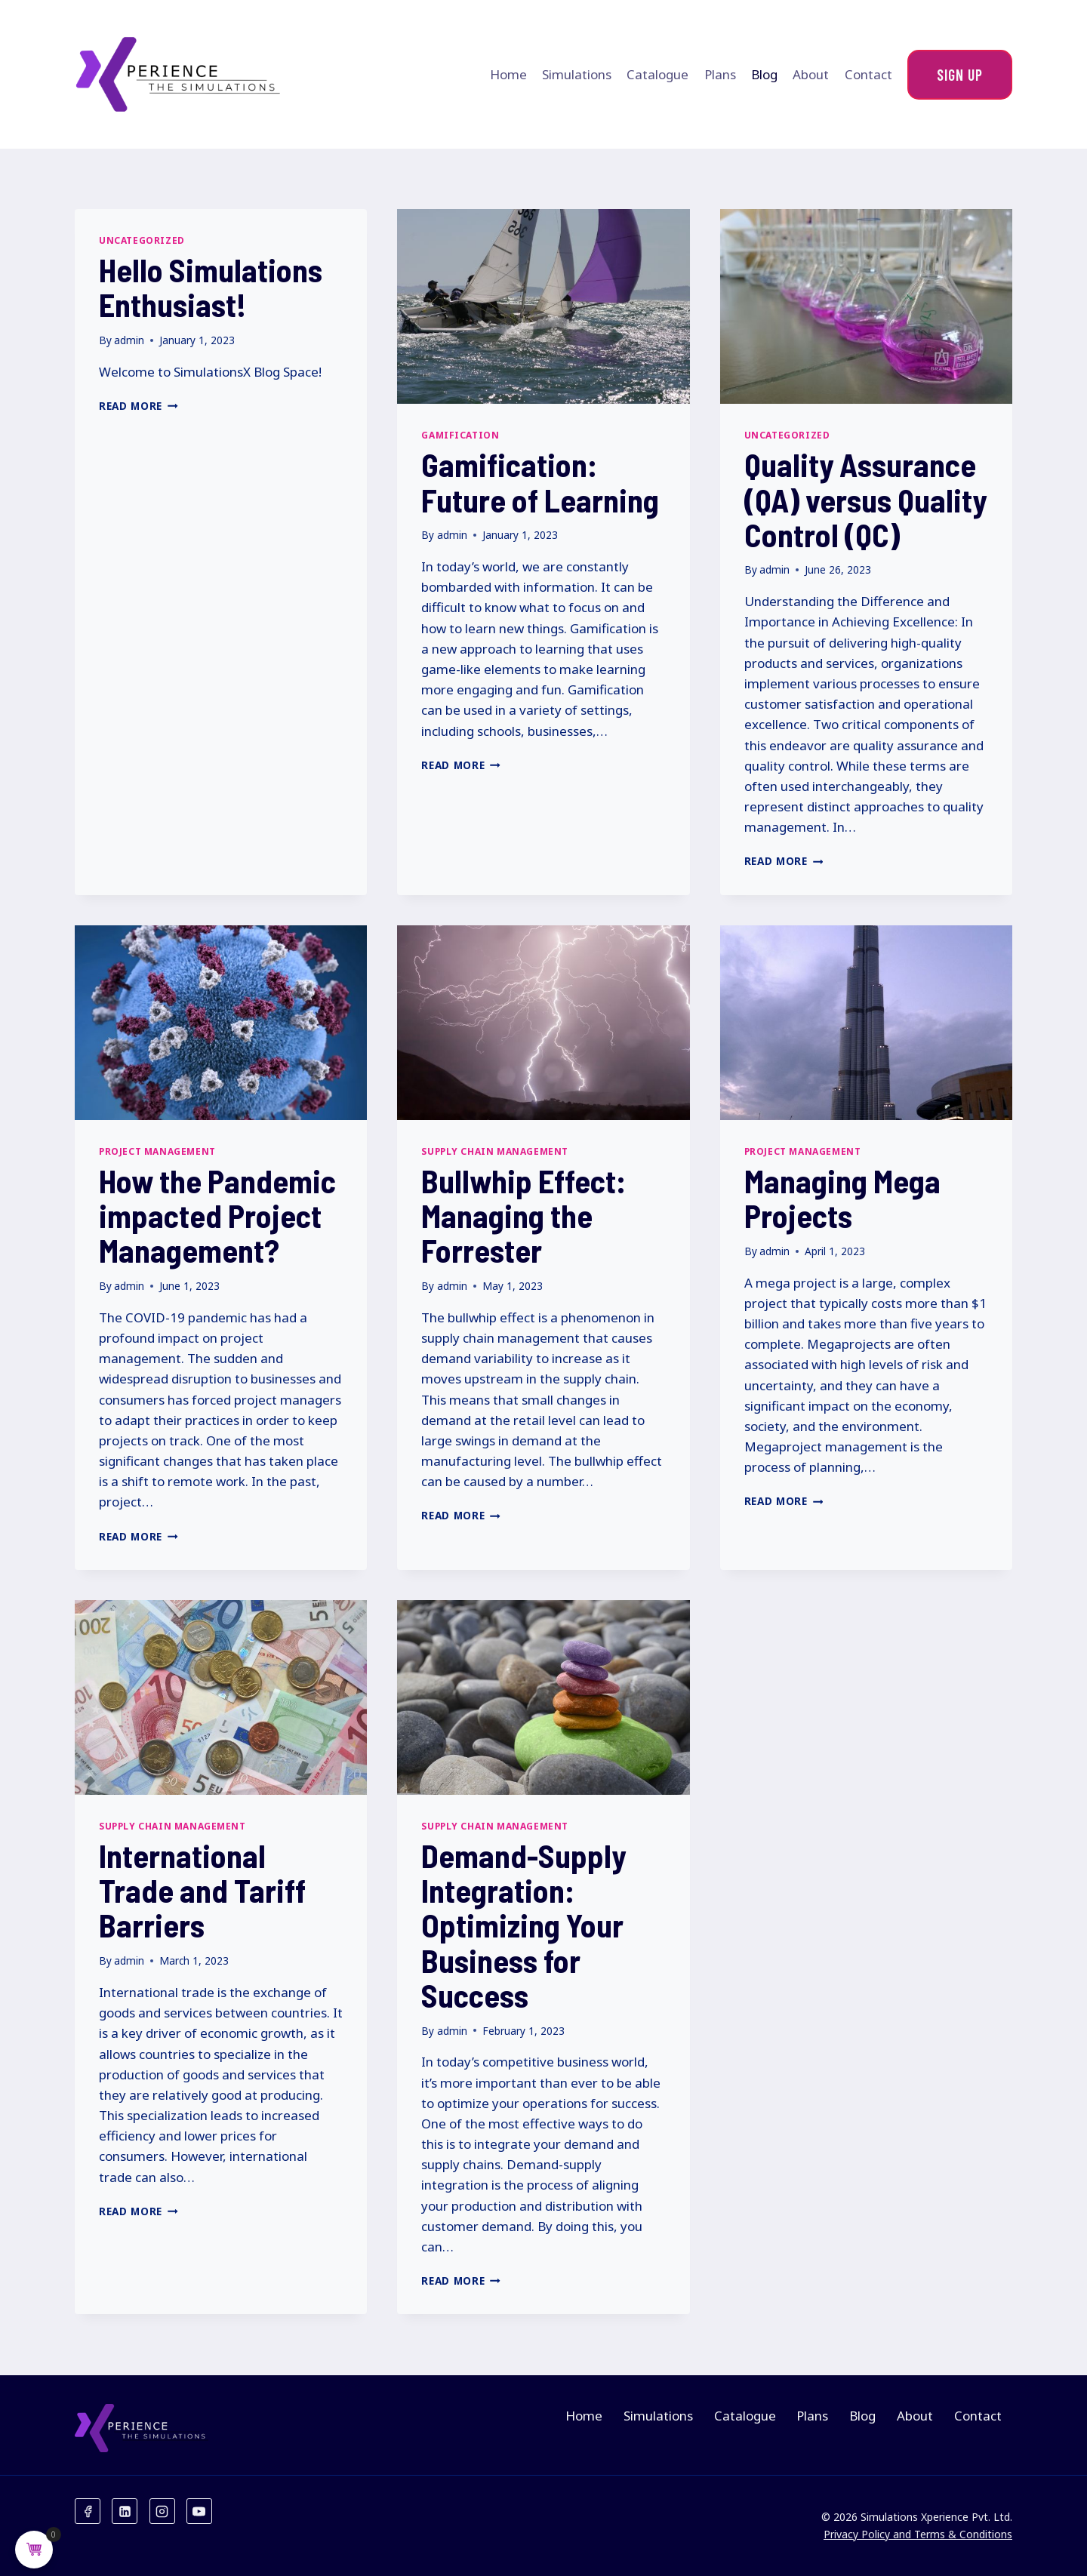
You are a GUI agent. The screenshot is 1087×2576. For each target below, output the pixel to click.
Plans (720, 74)
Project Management (157, 1151)
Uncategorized (142, 240)
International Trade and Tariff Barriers (202, 1890)
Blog (764, 74)
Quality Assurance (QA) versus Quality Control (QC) (865, 498)
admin (129, 340)
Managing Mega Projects (842, 1198)
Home (508, 74)
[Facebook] (87, 2511)
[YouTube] (199, 2511)
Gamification (460, 435)
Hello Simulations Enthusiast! (210, 287)
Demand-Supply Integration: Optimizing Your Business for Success (523, 1925)
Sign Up (960, 75)
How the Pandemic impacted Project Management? (217, 1215)
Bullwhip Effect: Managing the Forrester (523, 1215)
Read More (138, 406)
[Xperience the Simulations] (178, 74)
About (811, 74)
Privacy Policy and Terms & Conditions (918, 2534)
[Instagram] (162, 2511)
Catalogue (657, 74)
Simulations (576, 74)
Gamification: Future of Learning (540, 481)
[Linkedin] (124, 2511)
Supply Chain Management (494, 1151)
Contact (868, 74)
